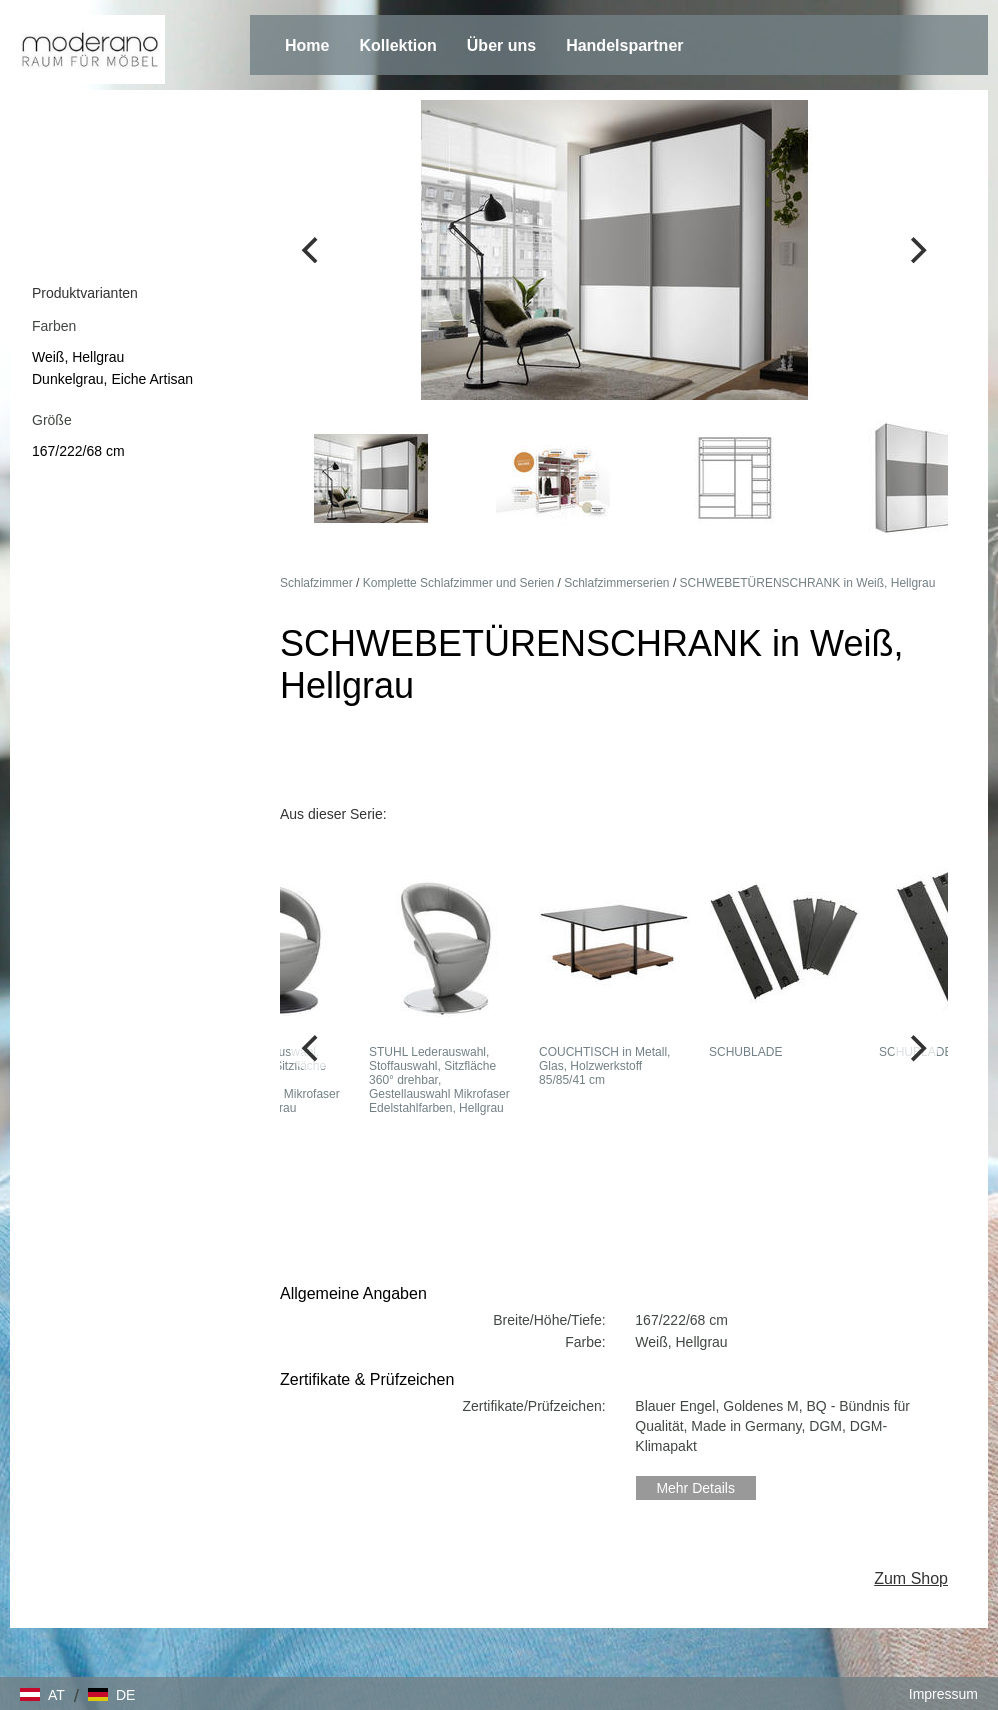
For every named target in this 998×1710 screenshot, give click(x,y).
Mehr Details (695, 1488)
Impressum (943, 1694)
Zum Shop (911, 1578)
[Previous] (312, 250)
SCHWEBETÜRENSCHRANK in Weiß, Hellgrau (808, 583)
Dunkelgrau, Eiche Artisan (112, 379)
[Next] (916, 250)
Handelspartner (624, 45)
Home (307, 45)
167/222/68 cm (78, 451)
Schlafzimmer (316, 583)
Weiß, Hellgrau (78, 357)
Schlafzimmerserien (616, 583)
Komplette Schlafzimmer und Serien (458, 583)
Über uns (501, 45)
